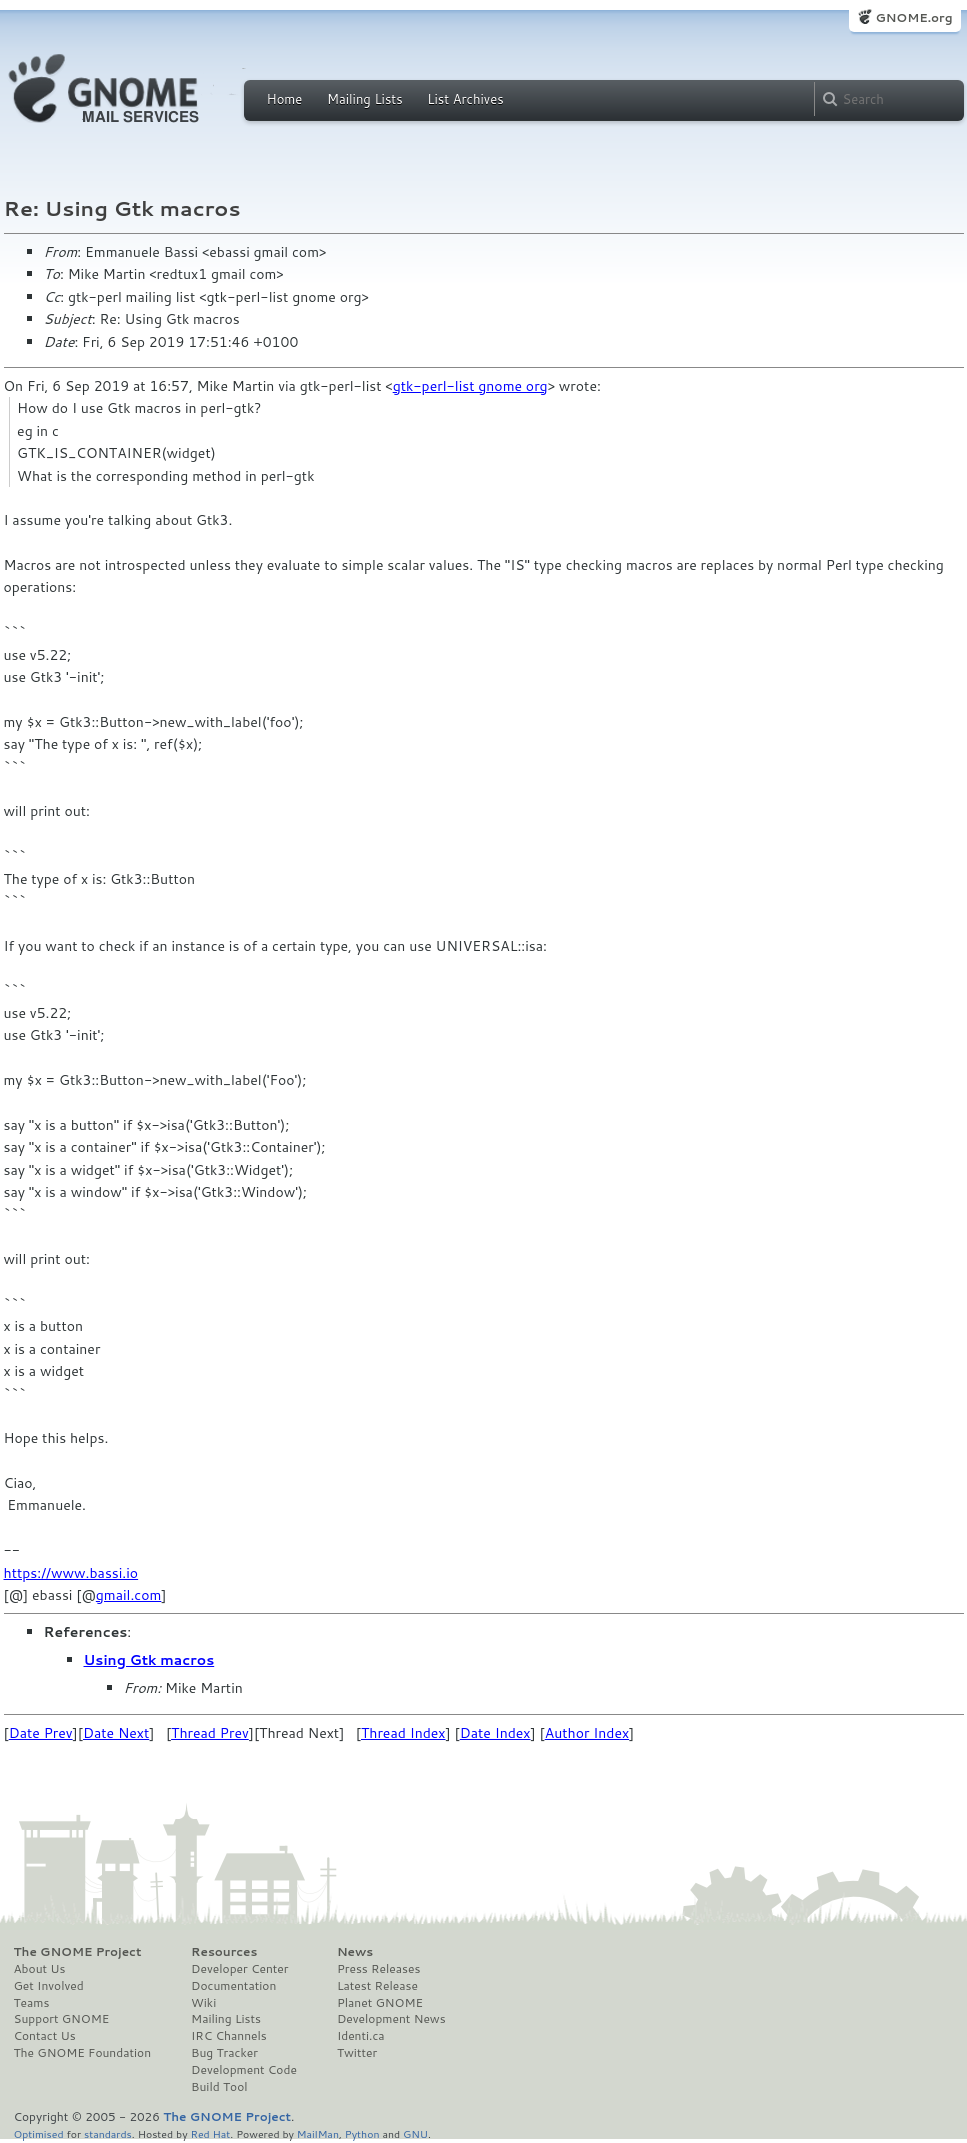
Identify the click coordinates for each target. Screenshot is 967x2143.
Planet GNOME (380, 2003)
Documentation (233, 1986)
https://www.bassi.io (71, 1573)
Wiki (203, 2003)
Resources (224, 1952)
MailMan (318, 2133)
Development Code (244, 2070)
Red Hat (210, 2133)
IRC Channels (229, 2036)
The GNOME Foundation (83, 2053)
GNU (415, 2133)
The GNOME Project (78, 1952)
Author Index (587, 1733)
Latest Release (377, 1986)
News (355, 1952)
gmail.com (129, 1595)
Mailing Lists (365, 99)
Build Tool (219, 2087)
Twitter (357, 2053)
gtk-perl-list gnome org (470, 386)
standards (108, 2133)
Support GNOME (62, 2019)
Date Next (116, 1733)
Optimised (39, 2133)
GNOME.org (913, 17)
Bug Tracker (224, 2053)
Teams (32, 2003)
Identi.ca (361, 2036)
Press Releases (378, 1969)
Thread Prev (210, 1733)
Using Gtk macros (149, 1660)
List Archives (465, 99)
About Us (40, 1969)
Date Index (495, 1733)
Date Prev (41, 1733)
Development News (391, 2019)
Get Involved (49, 1986)
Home (285, 99)
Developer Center (239, 1969)
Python (362, 2133)
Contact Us (45, 2036)
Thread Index (403, 1733)
